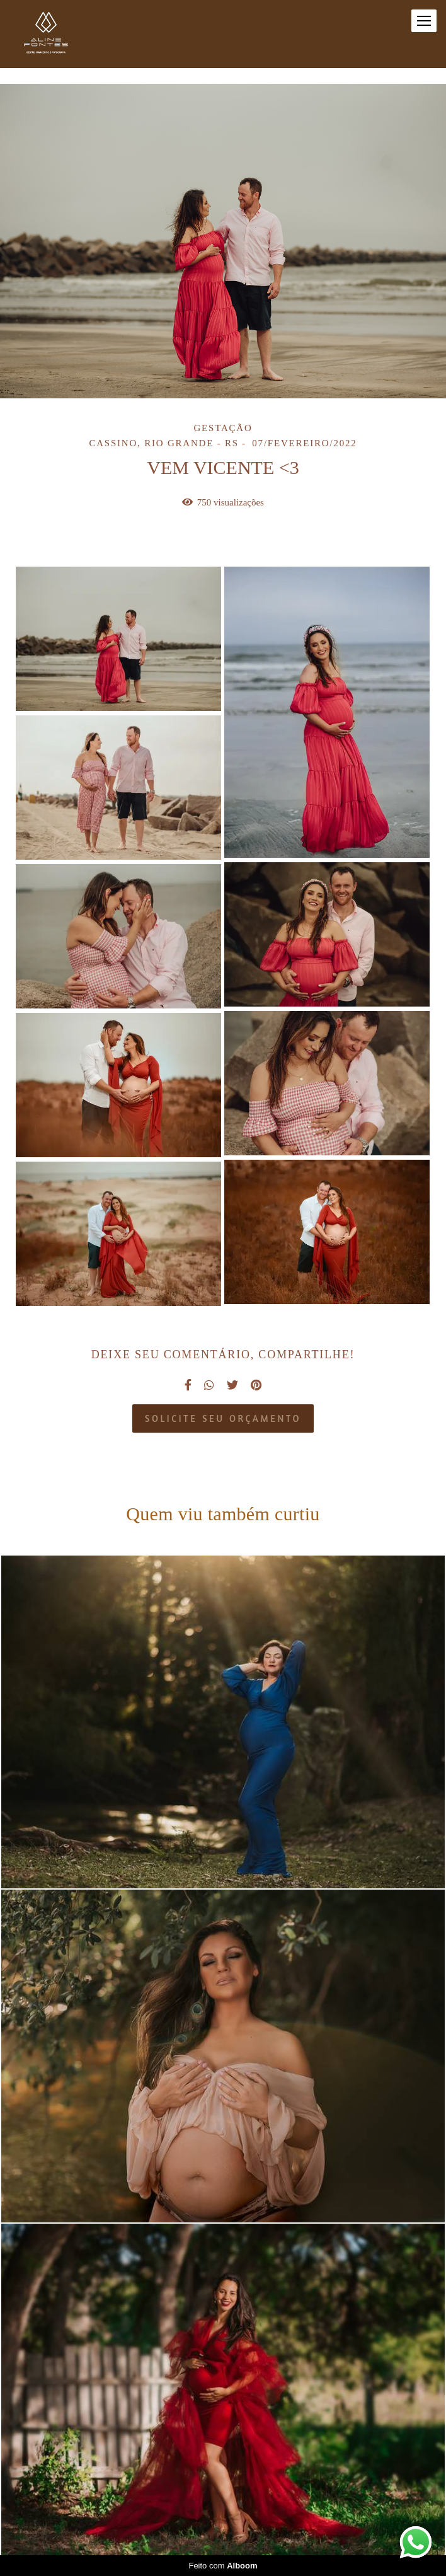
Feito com (222, 2565)
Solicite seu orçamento (223, 1418)
